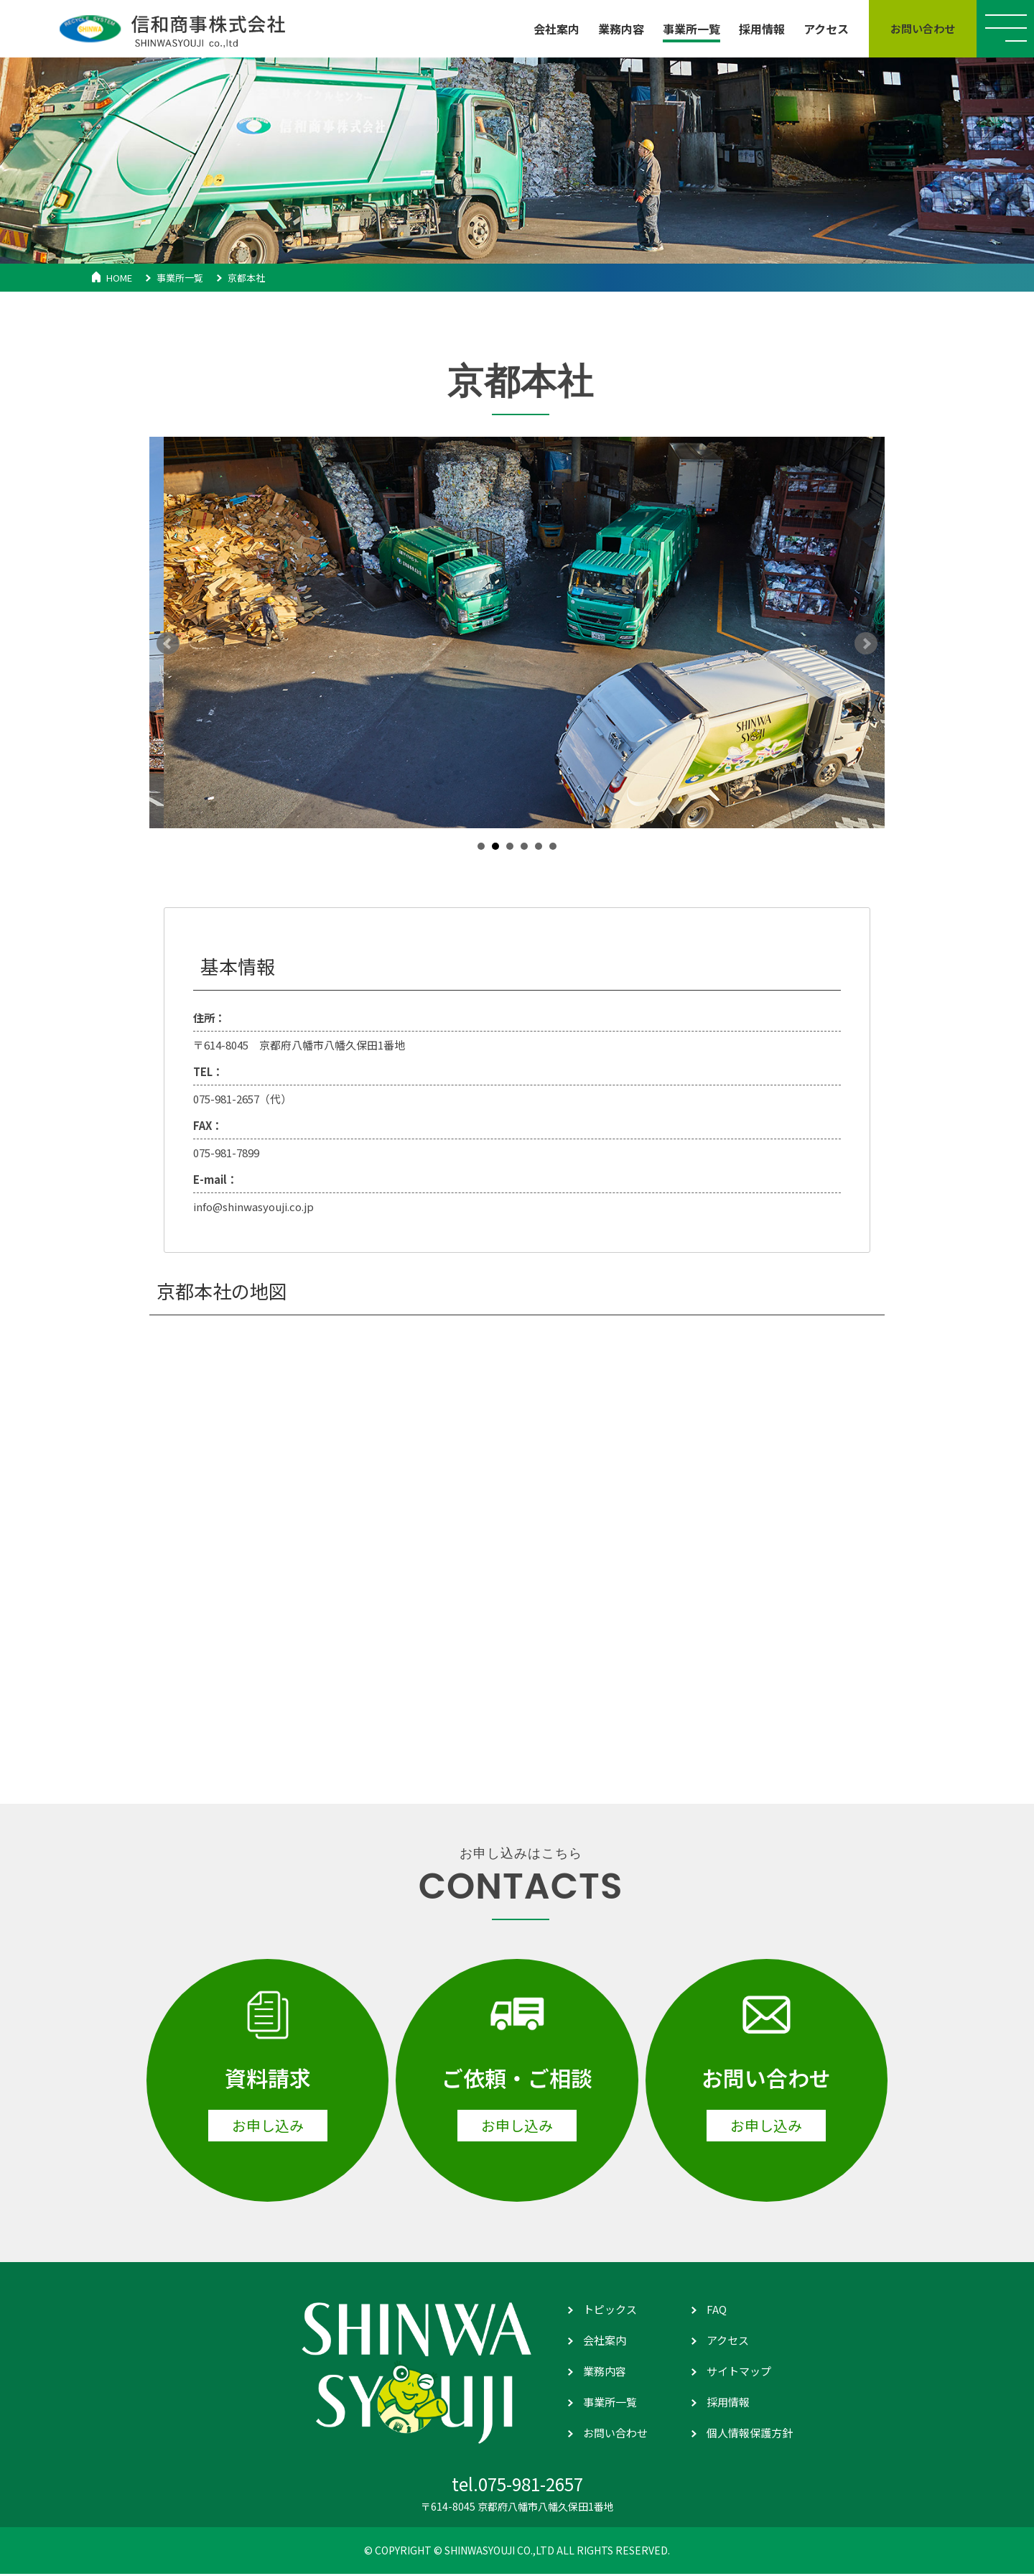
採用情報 (728, 2403)
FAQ (717, 2310)
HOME (119, 277)
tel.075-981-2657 (517, 2485)
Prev (168, 643)
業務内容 (604, 2372)
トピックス (610, 2310)
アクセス (728, 2341)
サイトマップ (739, 2372)
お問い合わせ (615, 2434)
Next (865, 643)
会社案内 (604, 2341)
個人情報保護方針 (750, 2434)
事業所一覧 (180, 277)
